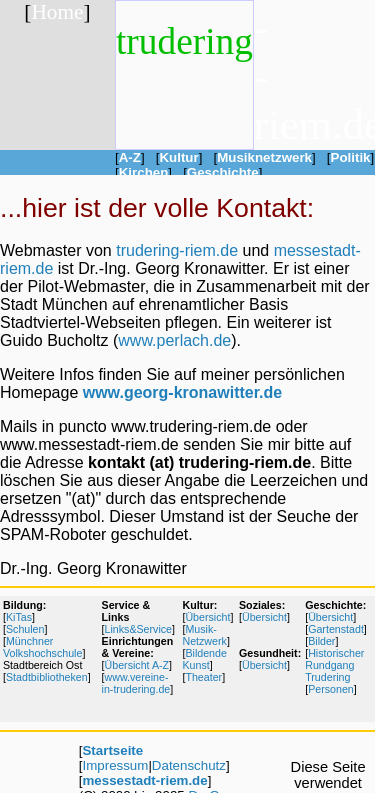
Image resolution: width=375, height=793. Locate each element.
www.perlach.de (174, 340)
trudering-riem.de (177, 250)
